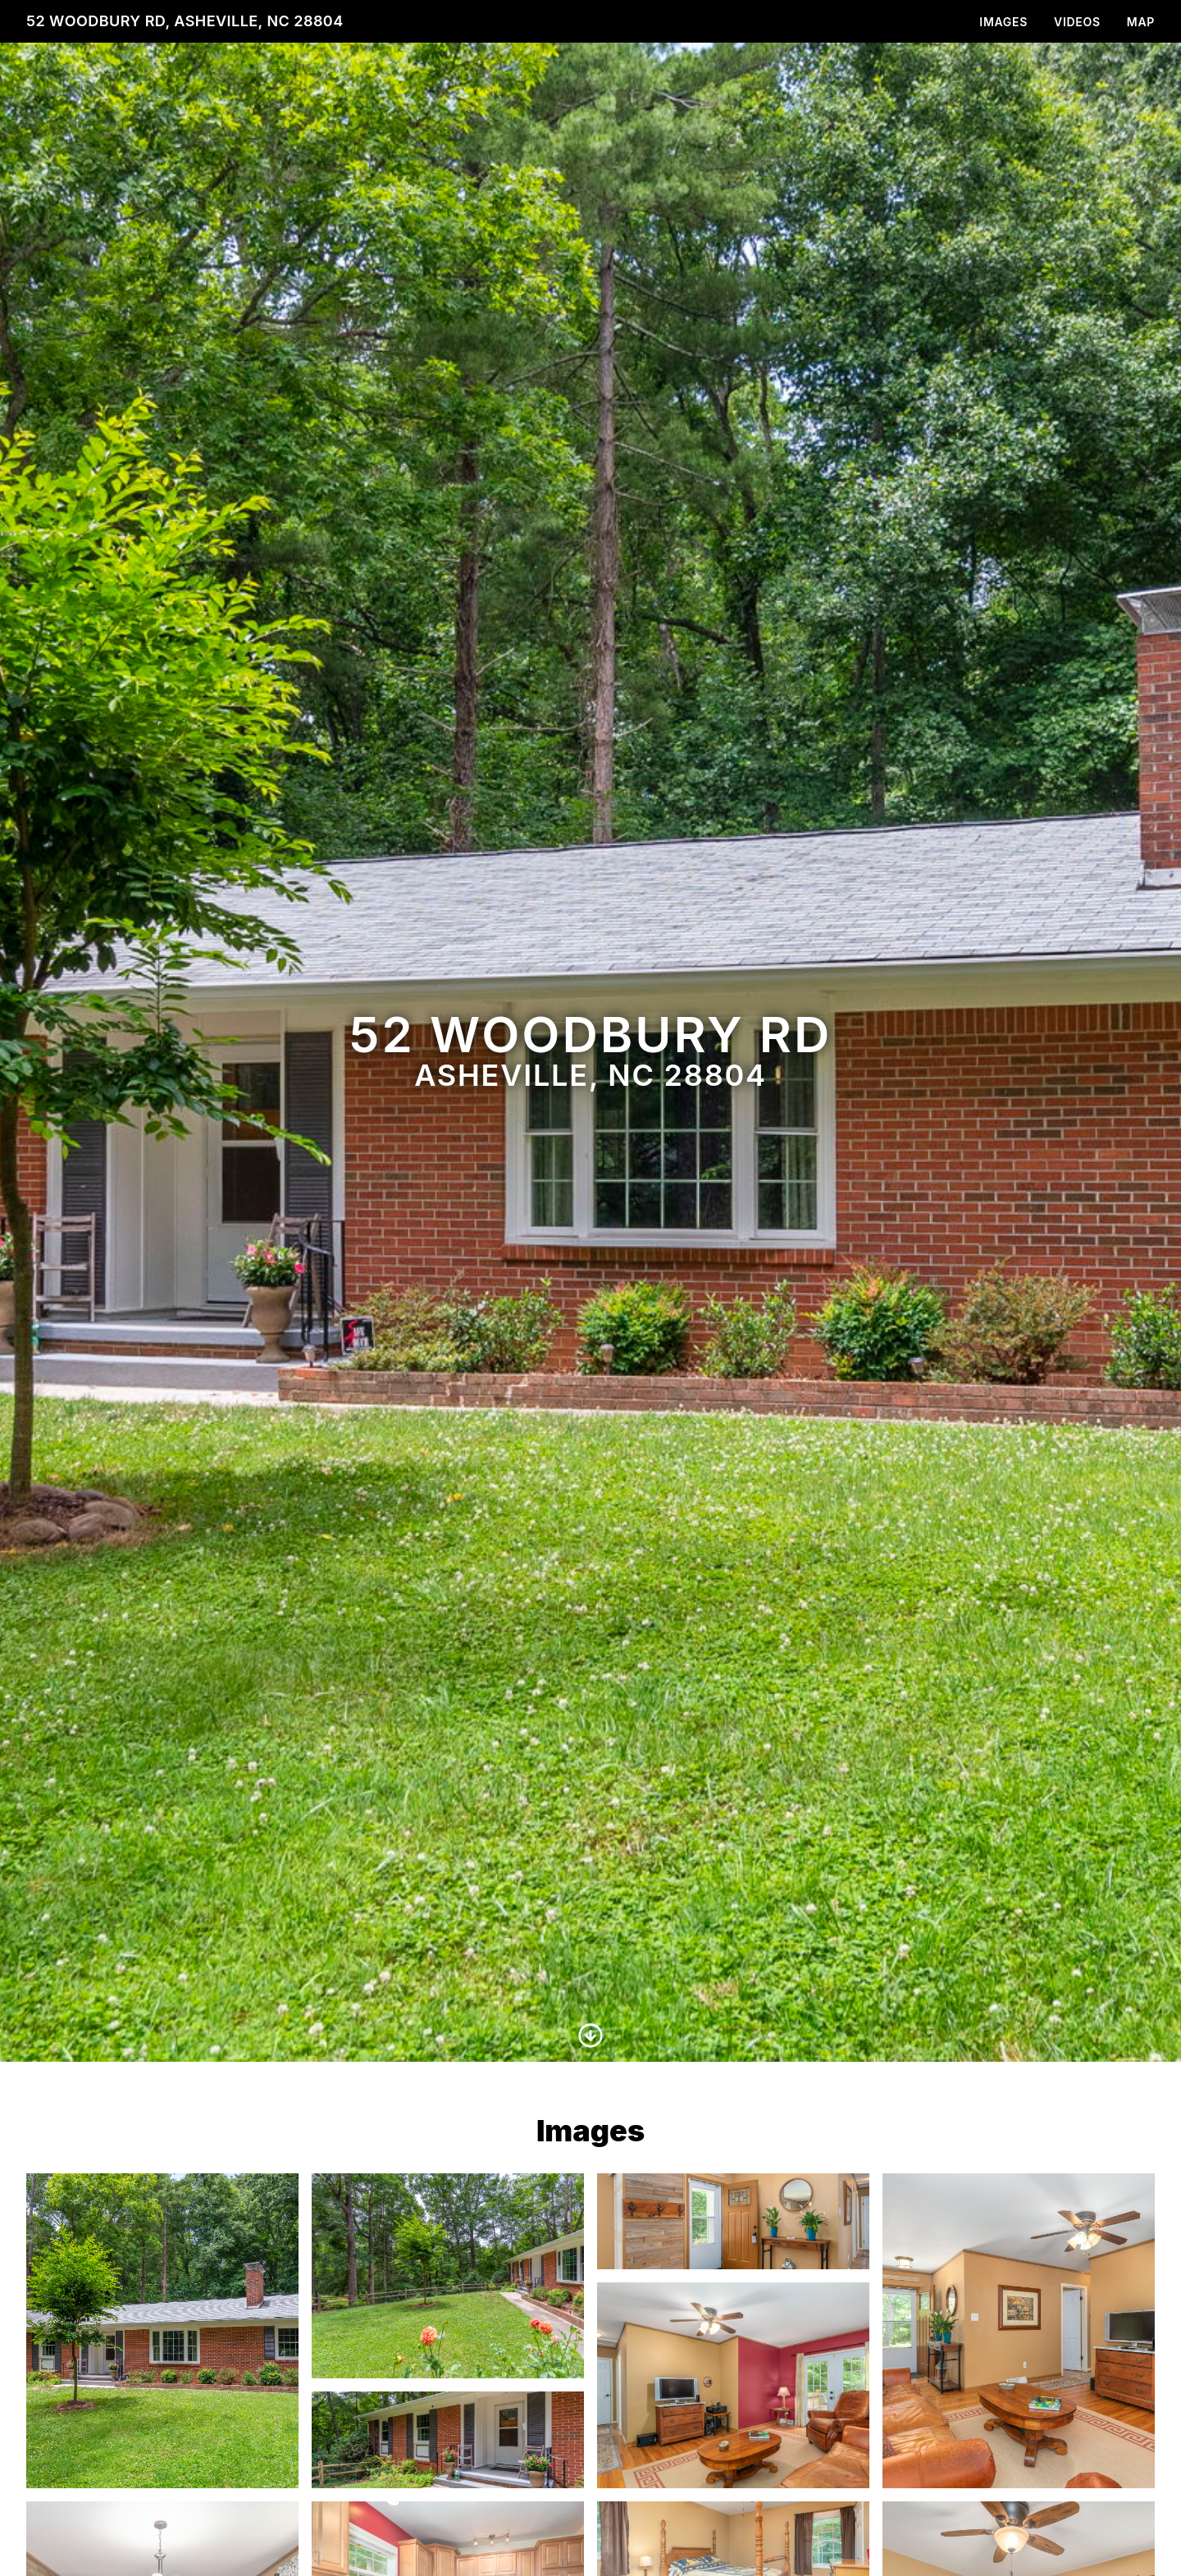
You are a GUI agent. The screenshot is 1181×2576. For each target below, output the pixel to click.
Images (1003, 22)
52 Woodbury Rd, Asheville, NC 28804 (185, 21)
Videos (1077, 22)
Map (1141, 22)
